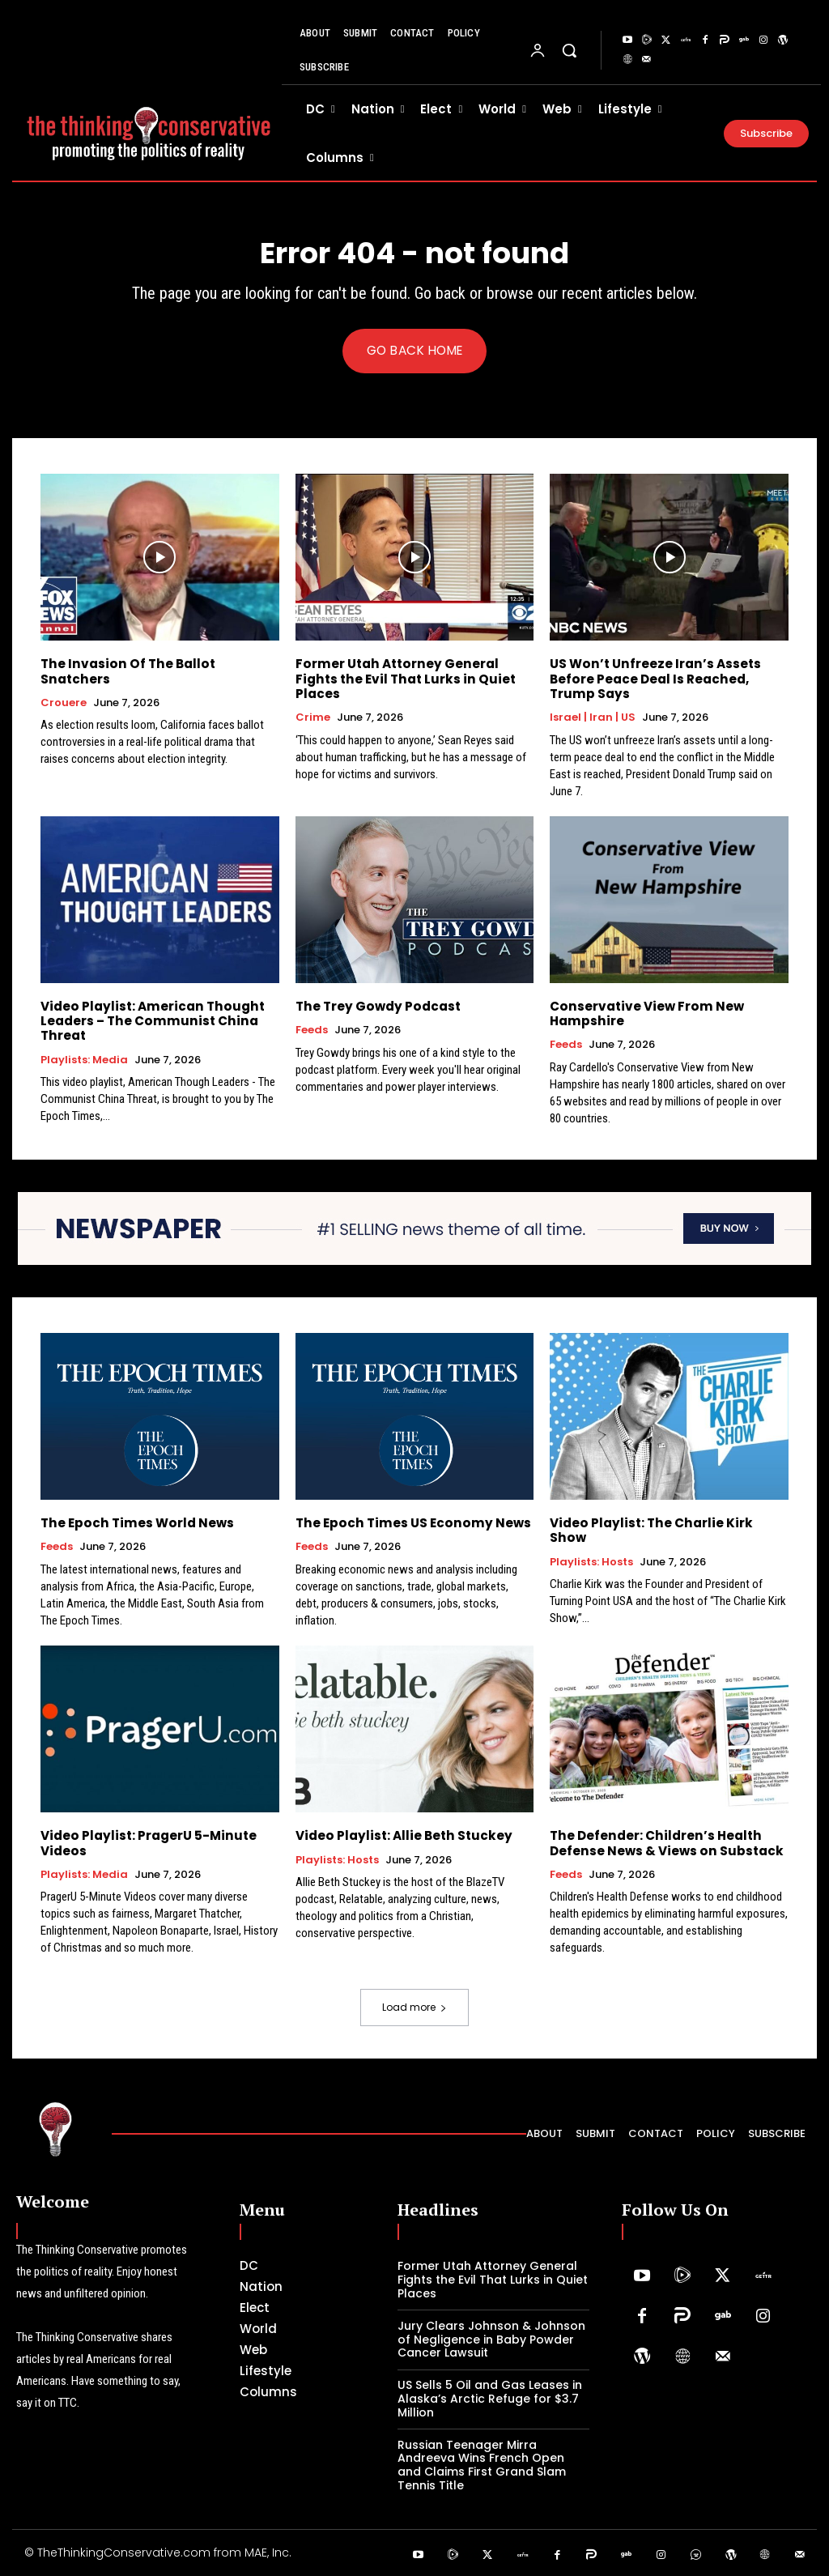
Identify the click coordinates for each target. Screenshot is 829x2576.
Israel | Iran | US (593, 717)
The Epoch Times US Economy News (409, 1522)
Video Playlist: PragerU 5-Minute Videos (146, 1843)
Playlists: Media (84, 1059)
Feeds (311, 1030)
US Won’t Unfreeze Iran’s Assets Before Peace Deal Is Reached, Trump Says (653, 679)
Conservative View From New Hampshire (644, 1013)
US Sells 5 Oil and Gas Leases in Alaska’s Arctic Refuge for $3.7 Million (489, 2398)
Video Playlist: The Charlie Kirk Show (666, 1522)
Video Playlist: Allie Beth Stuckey (400, 1835)
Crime (312, 717)
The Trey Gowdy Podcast (376, 1006)
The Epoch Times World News (134, 1522)
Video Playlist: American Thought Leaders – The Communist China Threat (148, 1021)
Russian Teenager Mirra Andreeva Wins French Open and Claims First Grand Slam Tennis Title (481, 2464)
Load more (414, 2007)
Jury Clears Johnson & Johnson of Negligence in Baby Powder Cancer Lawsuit (491, 2339)
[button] (569, 50)
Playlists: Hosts (591, 1546)
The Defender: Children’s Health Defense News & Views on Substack (665, 1843)
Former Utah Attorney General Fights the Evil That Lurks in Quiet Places (401, 679)
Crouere (63, 688)
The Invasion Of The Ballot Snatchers (159, 664)
